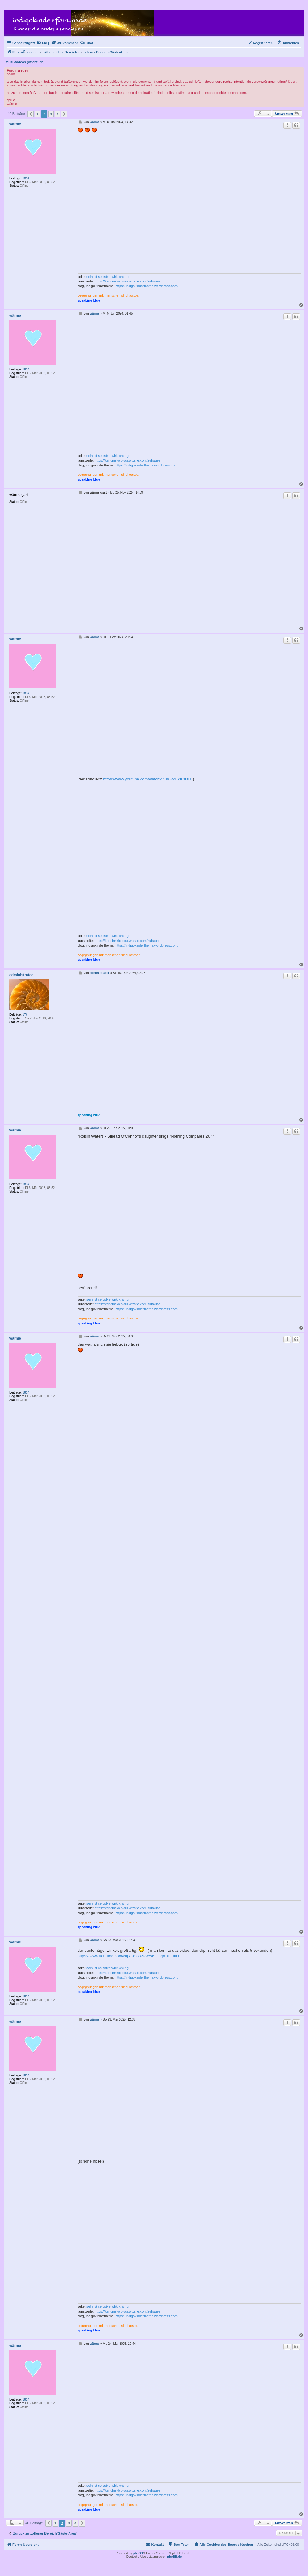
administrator (21, 975)
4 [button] (57, 114)
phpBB (138, 2553)
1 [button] (37, 114)
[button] (30, 114)
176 (25, 1014)
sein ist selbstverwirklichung (107, 276)
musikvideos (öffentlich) (25, 62)
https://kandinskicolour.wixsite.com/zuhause (127, 281)
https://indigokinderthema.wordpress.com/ (147, 286)
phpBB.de (174, 2556)
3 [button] (51, 114)
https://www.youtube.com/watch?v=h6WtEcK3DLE (148, 779)
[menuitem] (42, 43)
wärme (15, 124)
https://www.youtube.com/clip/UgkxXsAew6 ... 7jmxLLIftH (128, 1956)
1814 (26, 178)
